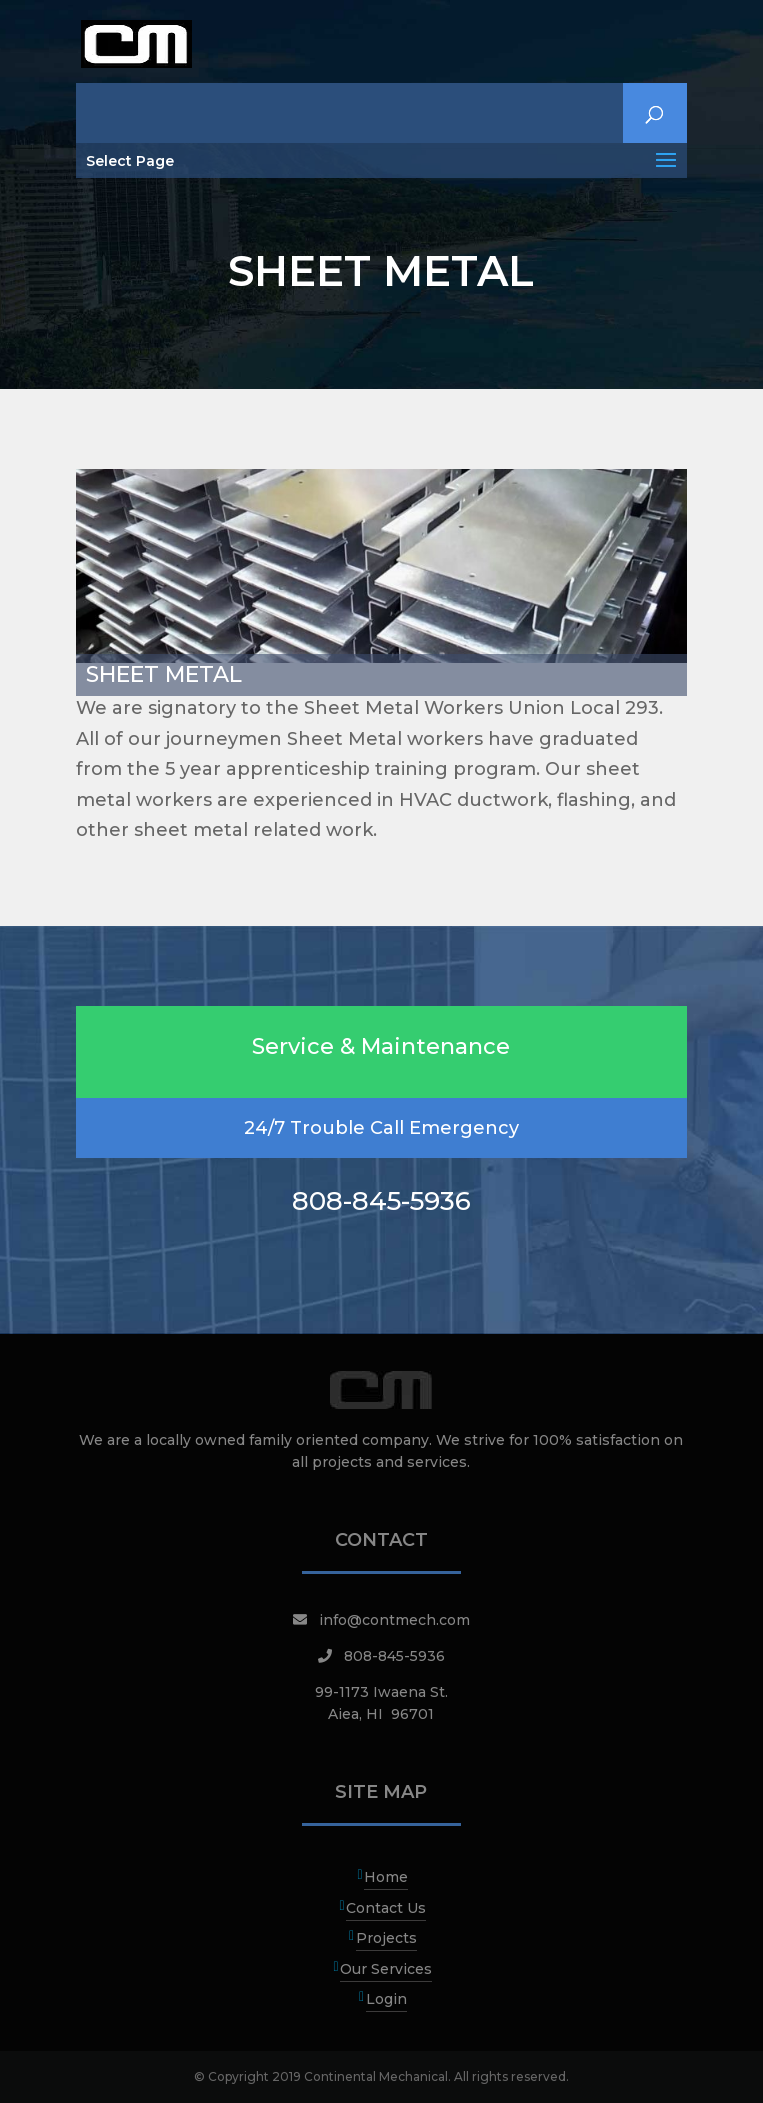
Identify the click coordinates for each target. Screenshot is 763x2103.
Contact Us (386, 1908)
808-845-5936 (394, 1656)
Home (386, 1877)
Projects (386, 1938)
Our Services (386, 1969)
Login (386, 1999)
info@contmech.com (394, 1620)
